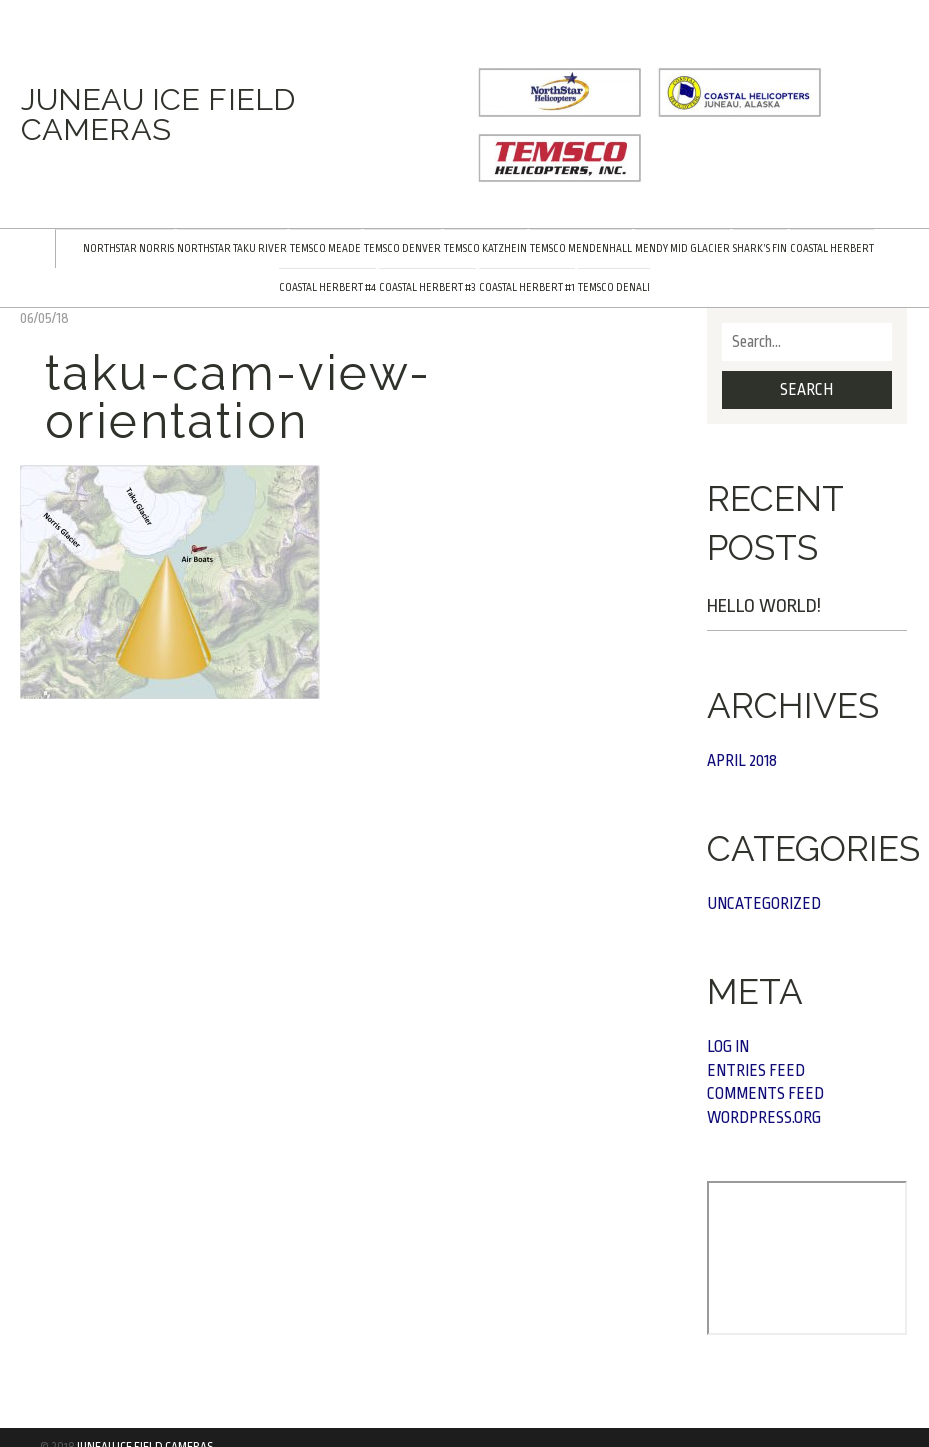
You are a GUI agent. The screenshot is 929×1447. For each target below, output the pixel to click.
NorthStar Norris (128, 249)
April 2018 (742, 761)
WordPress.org (764, 1118)
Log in (728, 1047)
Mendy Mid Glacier (682, 249)
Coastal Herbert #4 (327, 288)
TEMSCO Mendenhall (581, 249)
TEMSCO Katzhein (485, 249)
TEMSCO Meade (325, 249)
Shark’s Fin (760, 249)
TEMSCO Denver (402, 249)
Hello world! (764, 606)
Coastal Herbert (832, 249)
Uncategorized (764, 904)
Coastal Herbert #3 (427, 288)
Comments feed (765, 1094)
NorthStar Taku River (232, 249)
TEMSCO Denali (614, 288)
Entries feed (756, 1071)
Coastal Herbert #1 (527, 288)
